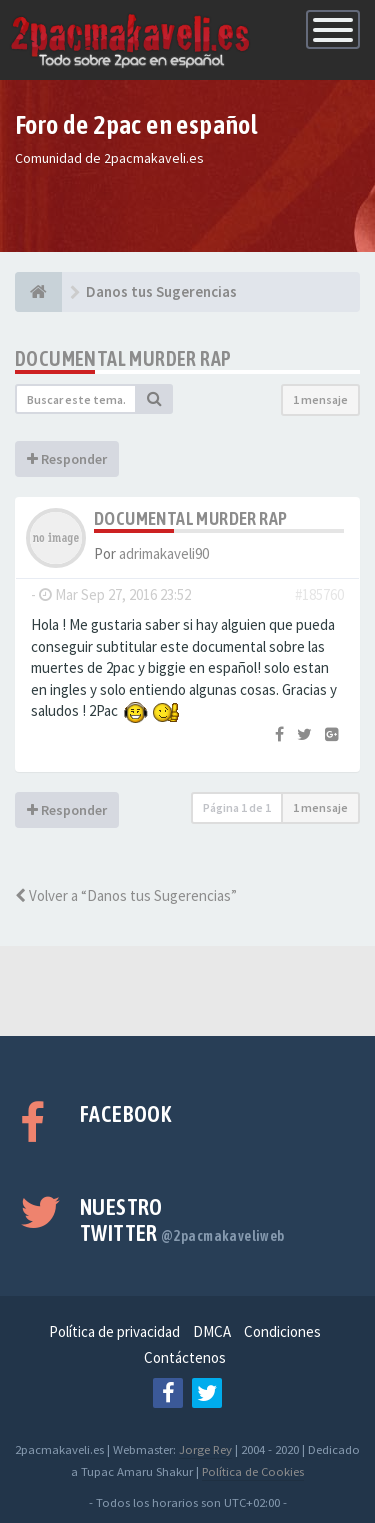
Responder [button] (67, 459)
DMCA (212, 1331)
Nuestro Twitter (182, 1220)
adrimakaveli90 (164, 553)
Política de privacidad (114, 1331)
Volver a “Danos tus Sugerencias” (126, 895)
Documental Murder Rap (123, 358)
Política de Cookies (253, 1471)
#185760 (319, 594)
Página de (237, 807)
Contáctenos (185, 1357)
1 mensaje (320, 399)
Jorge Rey (205, 1449)
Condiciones (282, 1331)
